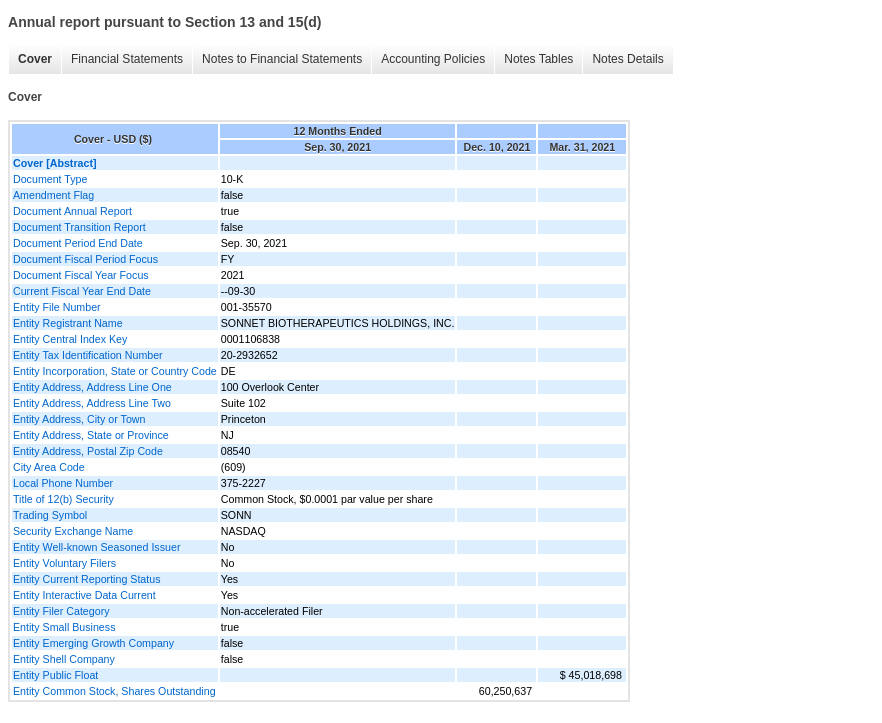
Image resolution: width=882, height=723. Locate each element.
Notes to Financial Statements (282, 59)
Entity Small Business (64, 627)
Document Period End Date (78, 243)
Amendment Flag (53, 195)
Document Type (50, 179)
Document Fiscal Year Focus (81, 275)
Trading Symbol (50, 515)
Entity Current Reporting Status (86, 579)
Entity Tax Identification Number (88, 355)
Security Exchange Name (73, 531)
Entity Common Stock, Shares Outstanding (114, 691)
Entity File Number (57, 307)
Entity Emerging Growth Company (93, 643)
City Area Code (49, 467)
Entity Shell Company (64, 659)
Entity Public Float (55, 675)
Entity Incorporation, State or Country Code (115, 371)
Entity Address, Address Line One (92, 387)
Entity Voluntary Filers (64, 563)
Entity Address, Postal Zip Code (88, 451)
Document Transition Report (79, 227)
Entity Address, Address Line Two (92, 403)
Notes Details (627, 59)
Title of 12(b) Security (63, 499)
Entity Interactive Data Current (84, 595)
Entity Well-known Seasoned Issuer (96, 547)
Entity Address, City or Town (79, 419)
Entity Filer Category (61, 611)
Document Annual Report (72, 211)
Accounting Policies (433, 59)
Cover (35, 59)
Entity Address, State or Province (91, 435)
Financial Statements (127, 59)
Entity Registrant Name (68, 323)
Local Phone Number (63, 483)
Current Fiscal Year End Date (82, 291)
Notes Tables (538, 59)
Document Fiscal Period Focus (85, 259)
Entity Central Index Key (70, 339)
